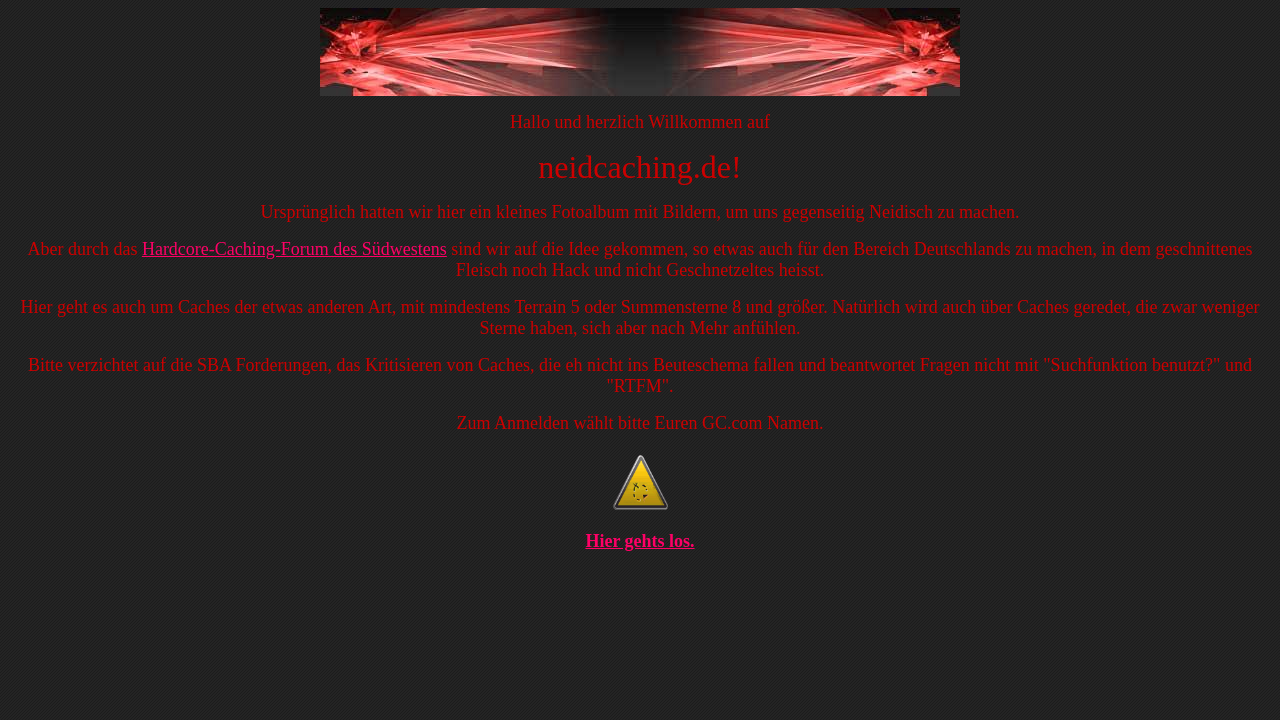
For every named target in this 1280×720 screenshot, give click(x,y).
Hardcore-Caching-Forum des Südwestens (294, 249)
